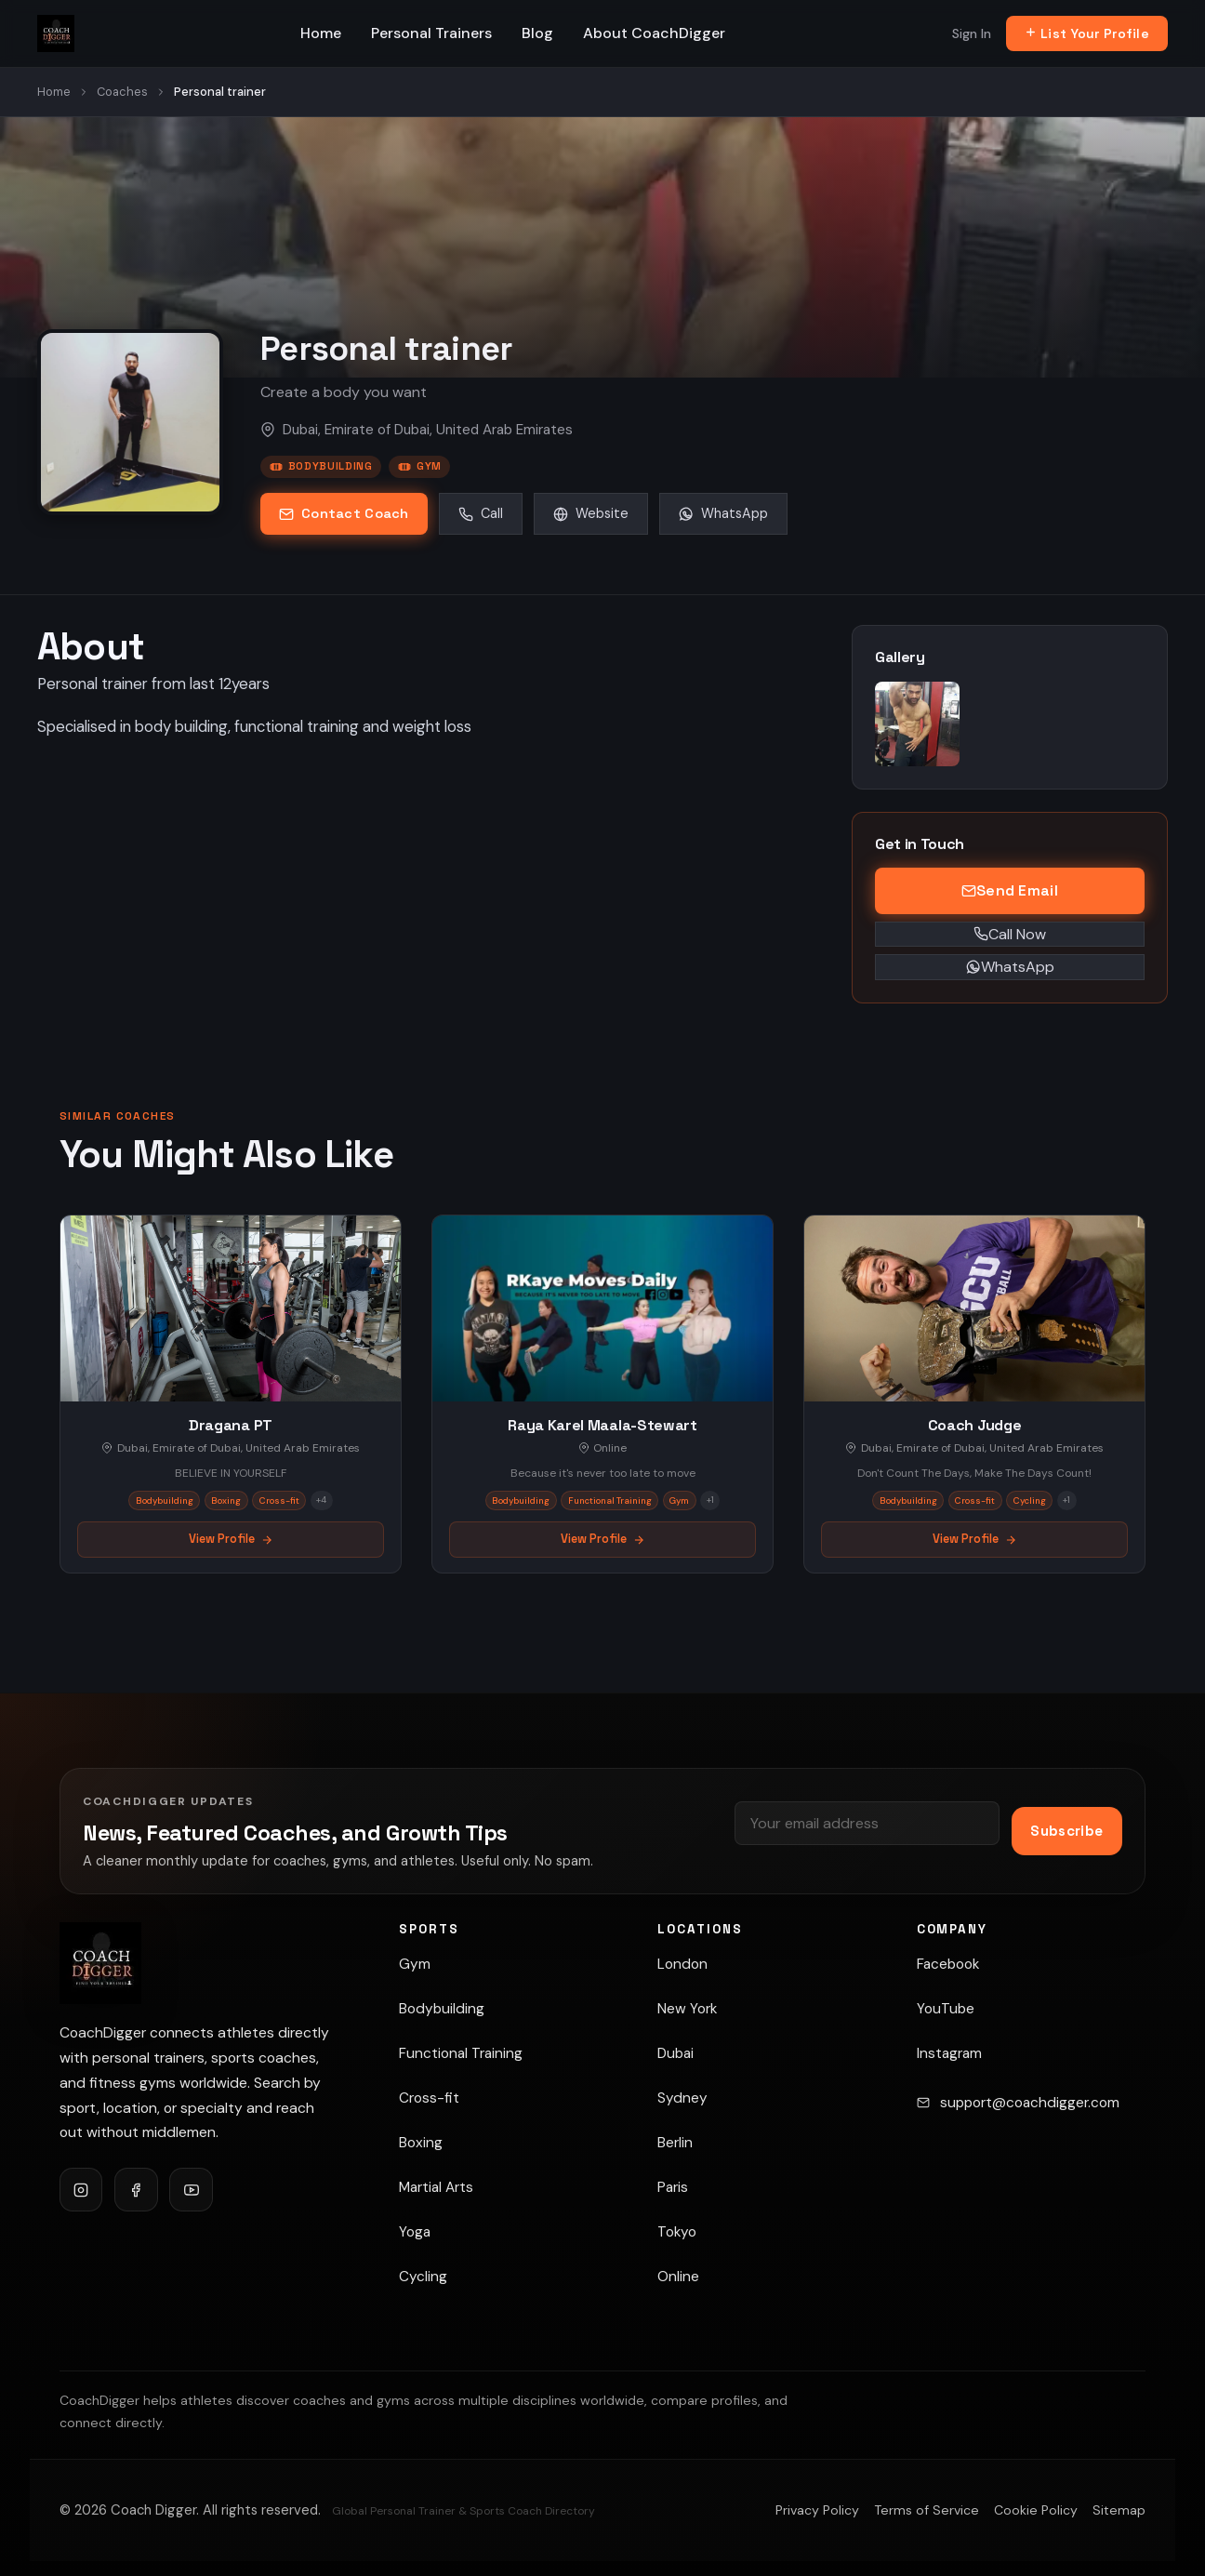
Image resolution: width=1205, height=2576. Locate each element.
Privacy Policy (817, 2510)
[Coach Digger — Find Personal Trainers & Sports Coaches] (55, 33)
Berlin (675, 2142)
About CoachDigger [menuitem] (654, 33)
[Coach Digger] (100, 1963)
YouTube (945, 2008)
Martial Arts (436, 2187)
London (682, 1964)
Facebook (948, 1964)
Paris (672, 2187)
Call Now (1009, 934)
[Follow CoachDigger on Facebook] (135, 2189)
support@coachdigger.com (1029, 2102)
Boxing (421, 2142)
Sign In (971, 33)
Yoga (414, 2232)
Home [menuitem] (320, 33)
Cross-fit (429, 2098)
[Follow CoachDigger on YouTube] (190, 2189)
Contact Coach (344, 513)
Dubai (675, 2053)
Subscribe (1066, 1830)
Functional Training (461, 2053)
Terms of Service (926, 2510)
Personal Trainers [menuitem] (431, 33)
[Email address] (867, 1823)
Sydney (682, 2098)
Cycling (423, 2276)
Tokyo (676, 2232)
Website (591, 513)
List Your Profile (1087, 33)
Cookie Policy (1036, 2510)
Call (480, 513)
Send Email (1009, 890)
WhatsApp (723, 513)
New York (687, 2008)
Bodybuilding (321, 466)
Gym (420, 466)
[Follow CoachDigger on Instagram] (81, 2189)
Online (678, 2276)
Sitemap (1118, 2510)
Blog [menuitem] (537, 33)
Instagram (949, 2053)
